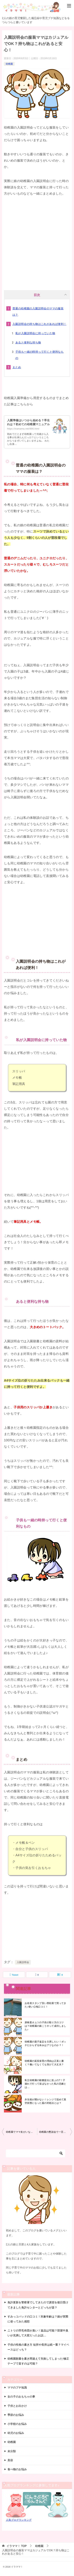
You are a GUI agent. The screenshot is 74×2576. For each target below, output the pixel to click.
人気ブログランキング (19, 2520)
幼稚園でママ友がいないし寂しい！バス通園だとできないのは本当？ (21, 2132)
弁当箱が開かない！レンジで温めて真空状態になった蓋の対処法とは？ (45, 2101)
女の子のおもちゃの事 (21, 2396)
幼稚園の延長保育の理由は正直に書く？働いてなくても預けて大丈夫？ (44, 2063)
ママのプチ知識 (17, 2387)
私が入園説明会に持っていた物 (35, 333)
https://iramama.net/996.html (23, 428)
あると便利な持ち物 (28, 342)
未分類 (11, 2451)
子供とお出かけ (17, 2405)
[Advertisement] (37, 241)
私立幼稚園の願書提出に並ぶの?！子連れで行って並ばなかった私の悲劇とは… (45, 2084)
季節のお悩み (15, 2414)
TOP (17, 2545)
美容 (10, 2460)
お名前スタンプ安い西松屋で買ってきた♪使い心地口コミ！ (45, 2005)
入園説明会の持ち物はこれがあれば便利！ (39, 324)
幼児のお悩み (15, 2432)
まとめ (16, 367)
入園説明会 (23, 1962)
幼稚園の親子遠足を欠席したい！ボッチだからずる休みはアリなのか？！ (45, 2043)
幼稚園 (9, 64)
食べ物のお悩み (17, 2469)
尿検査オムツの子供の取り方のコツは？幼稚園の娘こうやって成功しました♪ (45, 2026)
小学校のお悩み (17, 2423)
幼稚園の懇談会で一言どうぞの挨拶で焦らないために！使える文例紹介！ (55, 2132)
